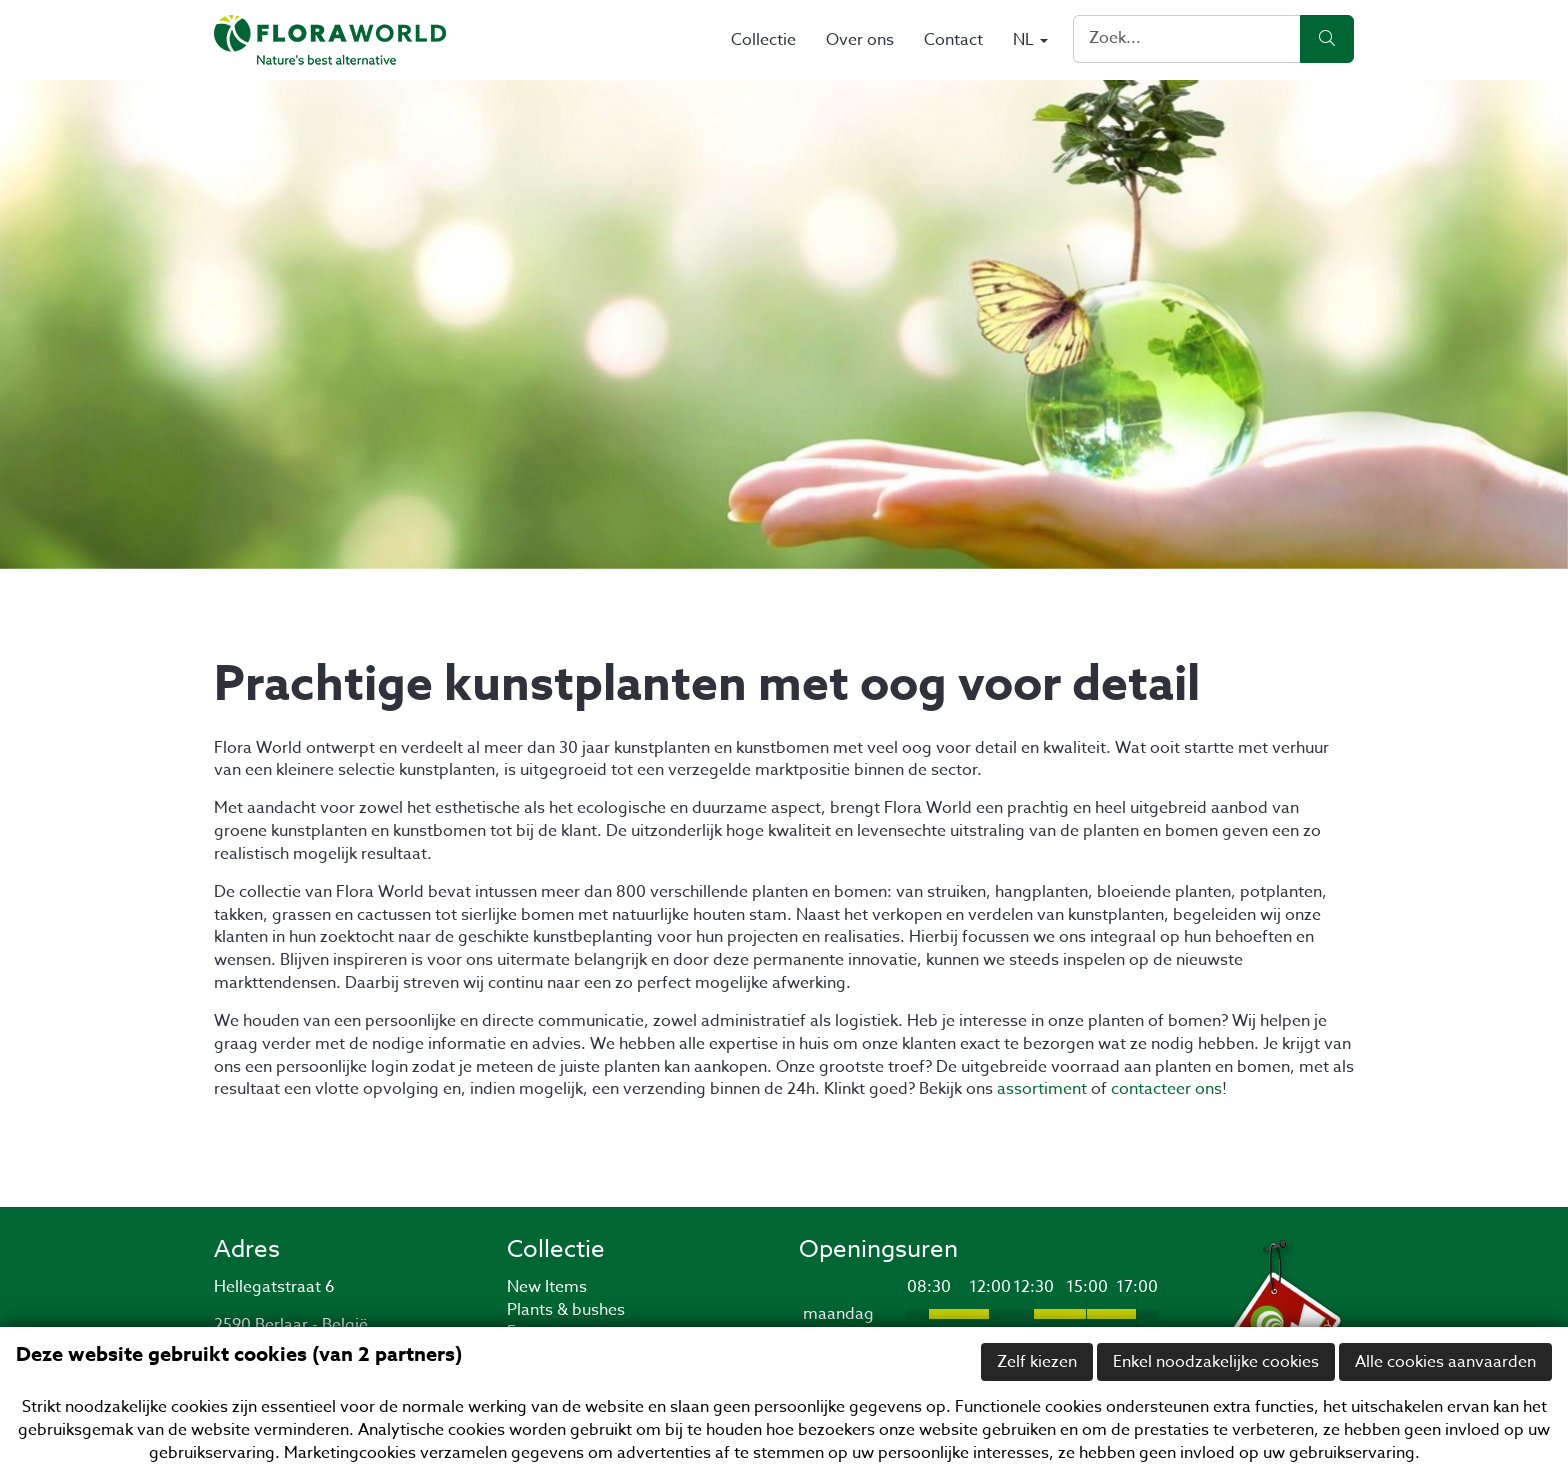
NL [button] (1030, 40)
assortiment (1042, 1089)
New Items (547, 1287)
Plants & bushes (566, 1310)
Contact (953, 40)
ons (1206, 1089)
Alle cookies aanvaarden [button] (1445, 1362)
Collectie (763, 40)
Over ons (860, 40)
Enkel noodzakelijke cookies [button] (1216, 1362)
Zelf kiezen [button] (1037, 1362)
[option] (784, 324)
